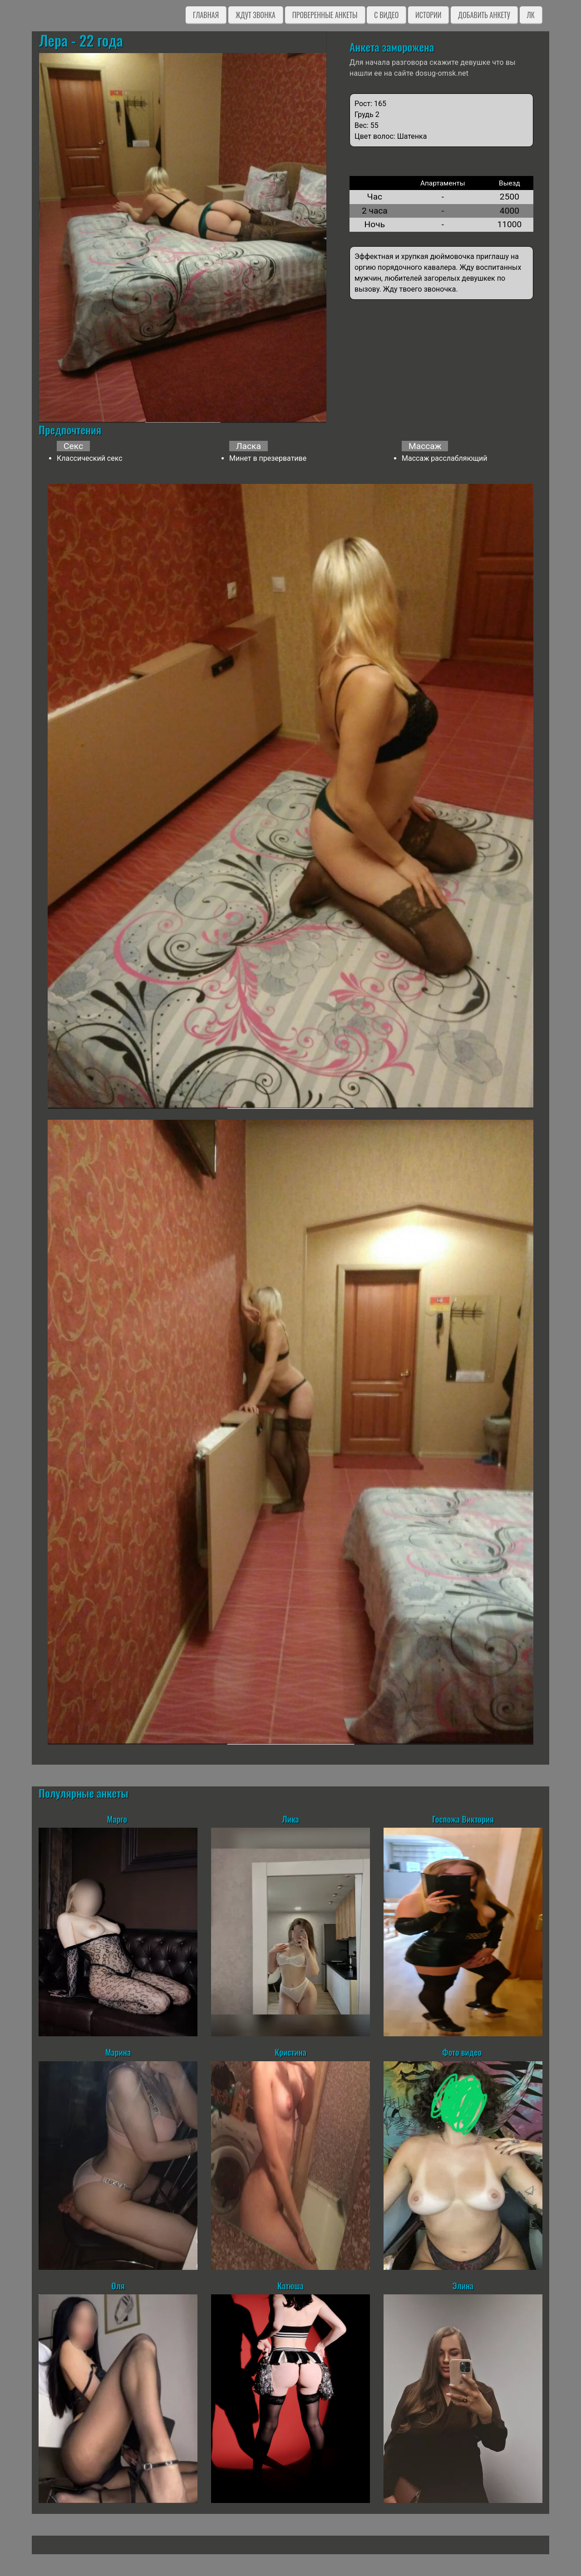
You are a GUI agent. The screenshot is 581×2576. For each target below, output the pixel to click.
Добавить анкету (484, 15)
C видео (386, 15)
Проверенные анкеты (325, 15)
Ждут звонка (256, 15)
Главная (206, 15)
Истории (428, 15)
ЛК (531, 15)
